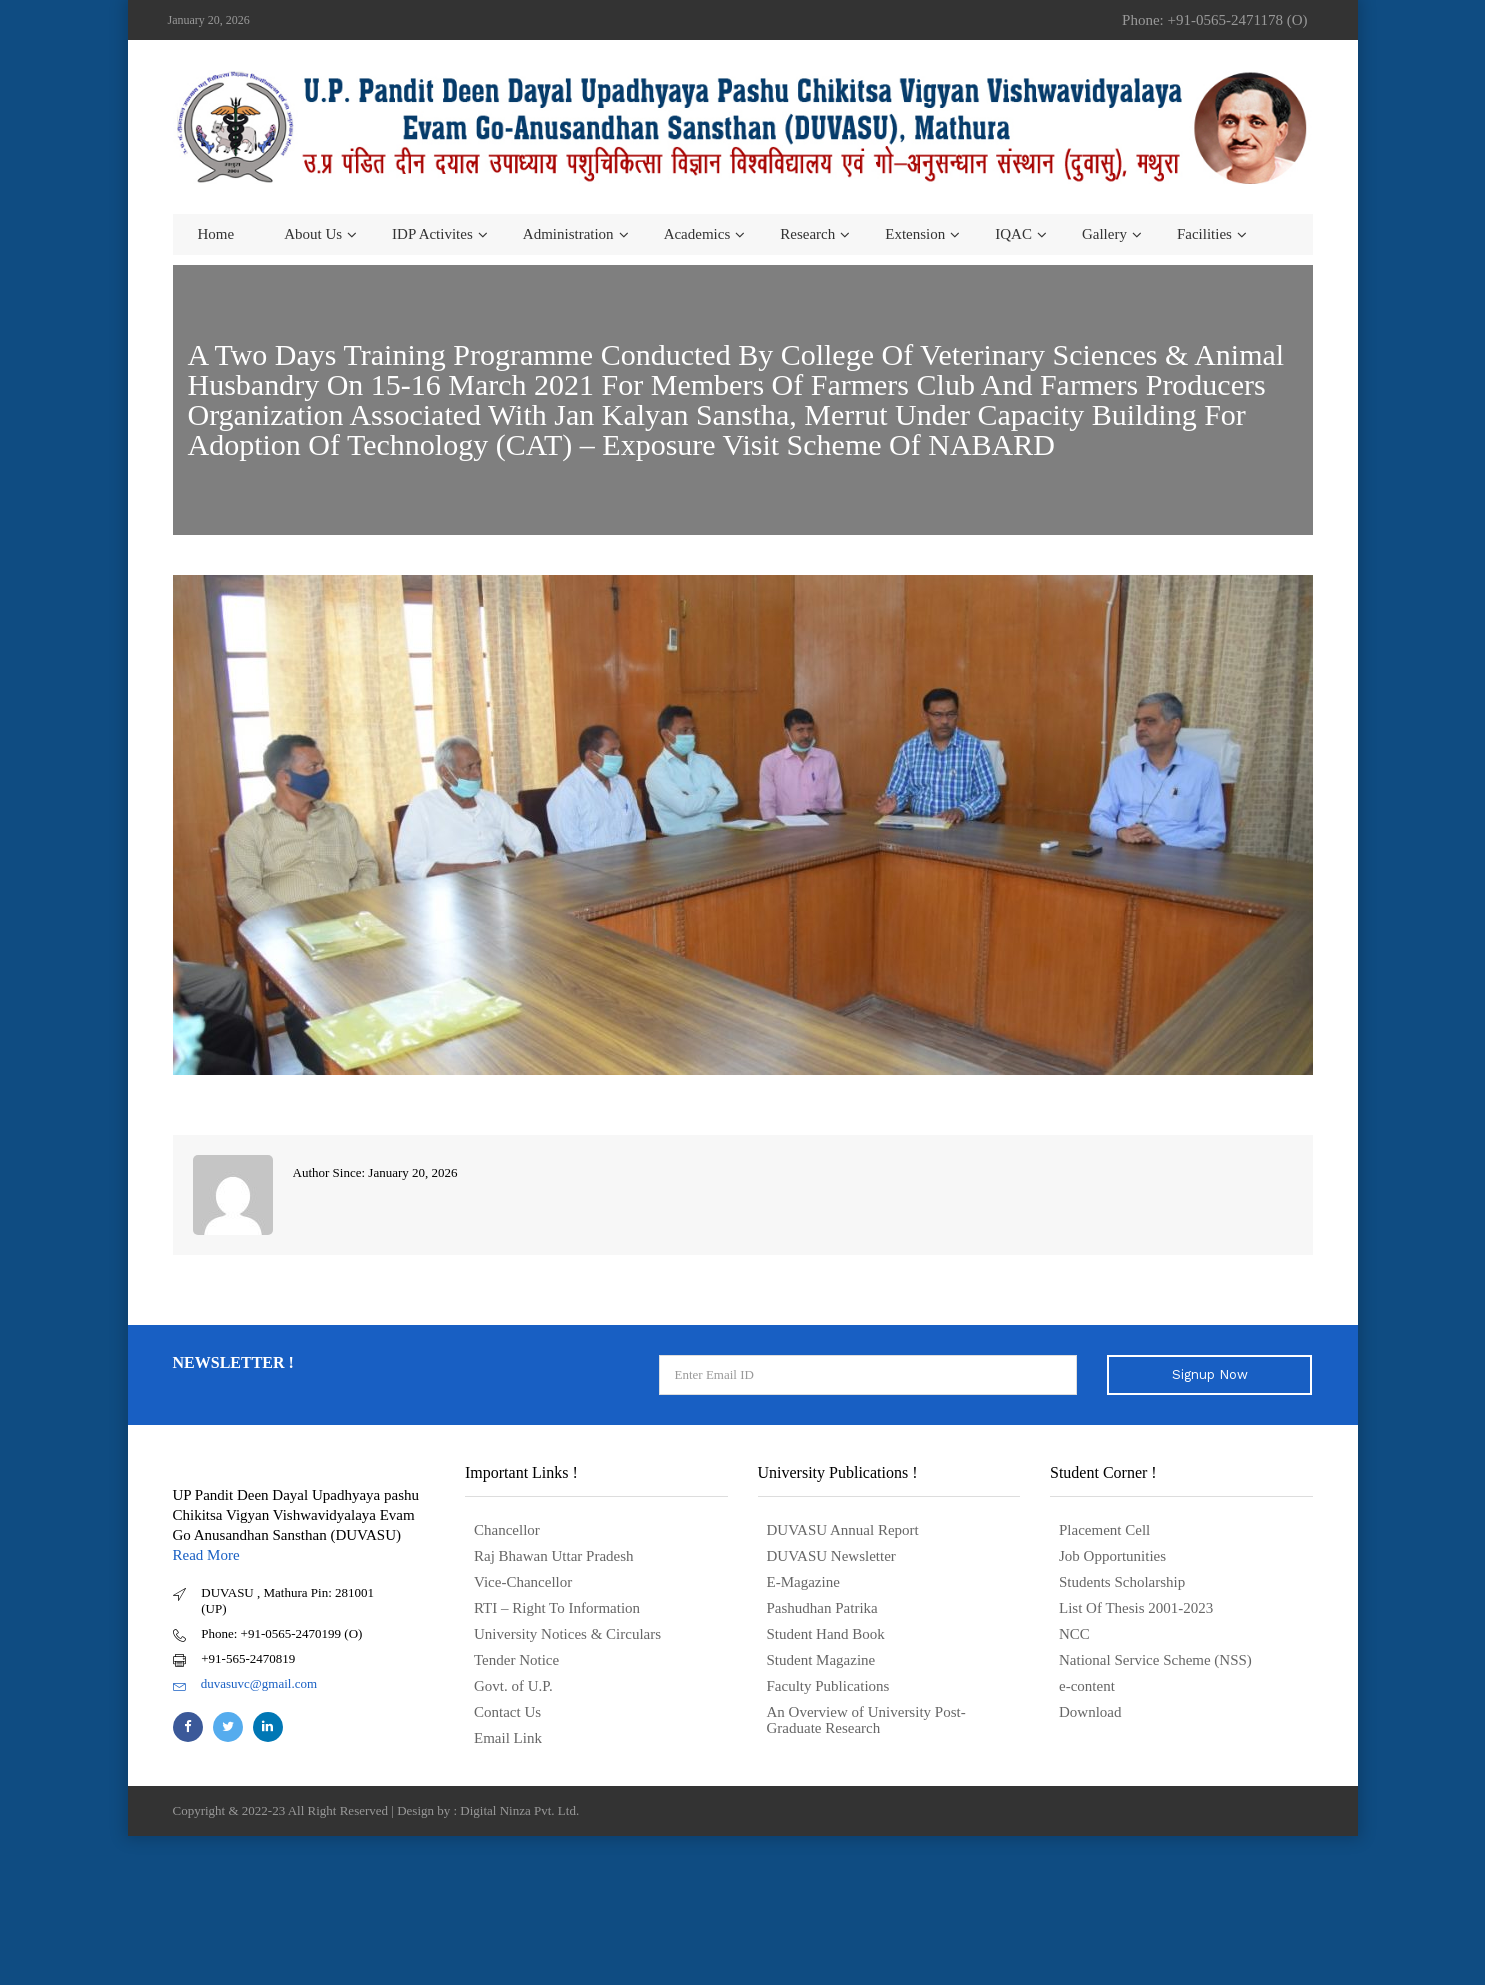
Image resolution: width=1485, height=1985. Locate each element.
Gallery (1104, 234)
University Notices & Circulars (567, 1634)
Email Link (508, 1738)
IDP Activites (432, 234)
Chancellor (507, 1530)
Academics (697, 234)
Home (216, 234)
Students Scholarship (1122, 1582)
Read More (206, 1555)
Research (807, 234)
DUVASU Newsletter (831, 1556)
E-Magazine (803, 1582)
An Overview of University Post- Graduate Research (866, 1720)
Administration (568, 234)
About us (313, 234)
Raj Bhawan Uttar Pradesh (554, 1556)
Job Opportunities (1112, 1556)
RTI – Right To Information (557, 1608)
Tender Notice (516, 1660)
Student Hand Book (826, 1634)
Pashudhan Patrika (822, 1608)
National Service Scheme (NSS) (1155, 1660)
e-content (1087, 1686)
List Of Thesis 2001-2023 (1136, 1608)
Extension (915, 234)
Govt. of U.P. (513, 1686)
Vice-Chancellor (523, 1582)
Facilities (1204, 234)
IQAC (1013, 234)
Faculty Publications (828, 1686)
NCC (1074, 1634)
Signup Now (1210, 1374)
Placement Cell (1104, 1530)
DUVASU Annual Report (843, 1530)
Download (1090, 1712)
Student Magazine (821, 1660)
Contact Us (507, 1712)
